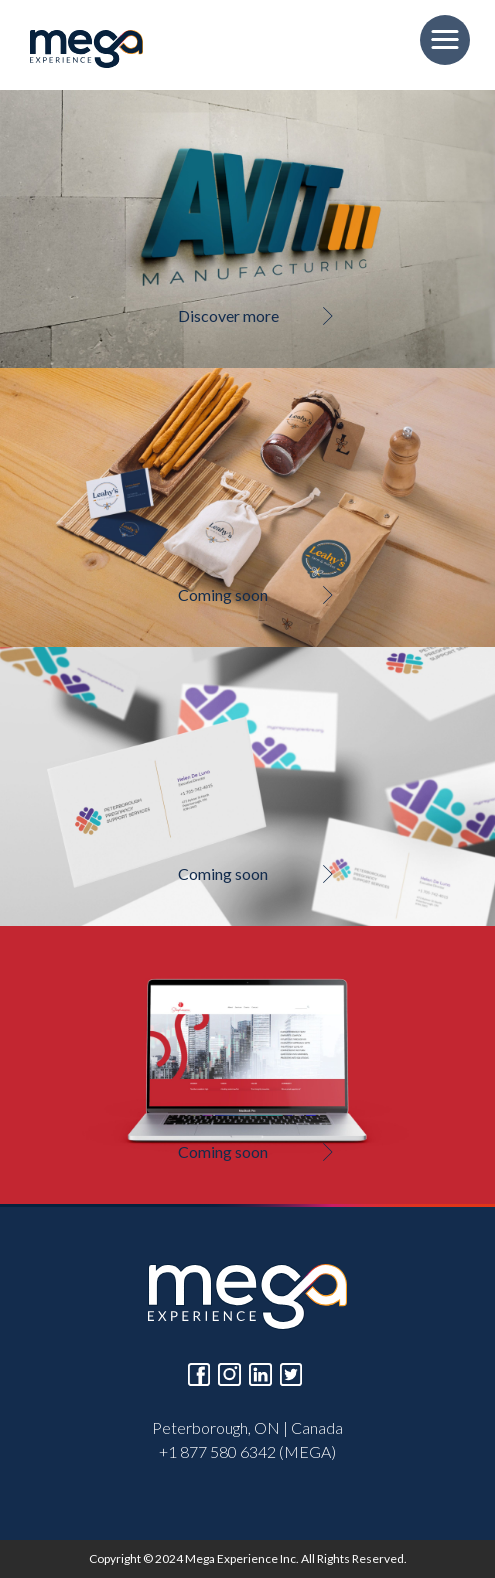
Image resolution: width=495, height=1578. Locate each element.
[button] (445, 40)
